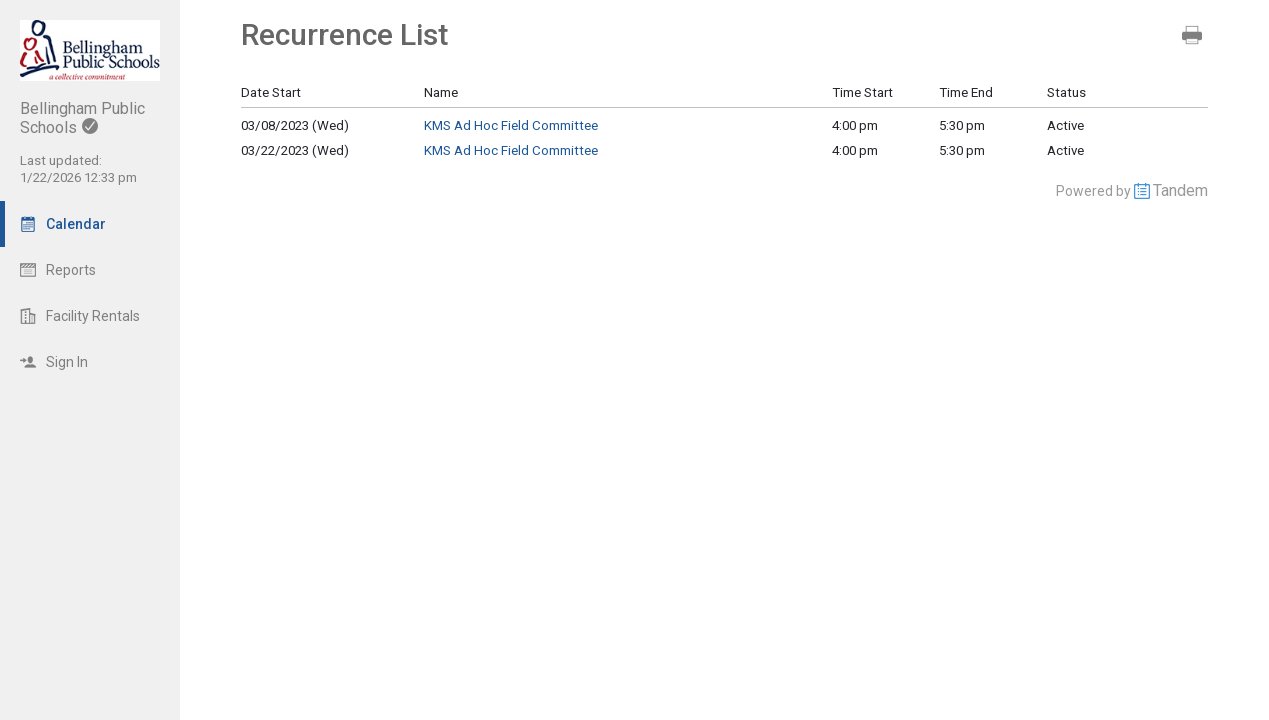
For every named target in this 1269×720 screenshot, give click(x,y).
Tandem (1180, 190)
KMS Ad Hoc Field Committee (511, 125)
